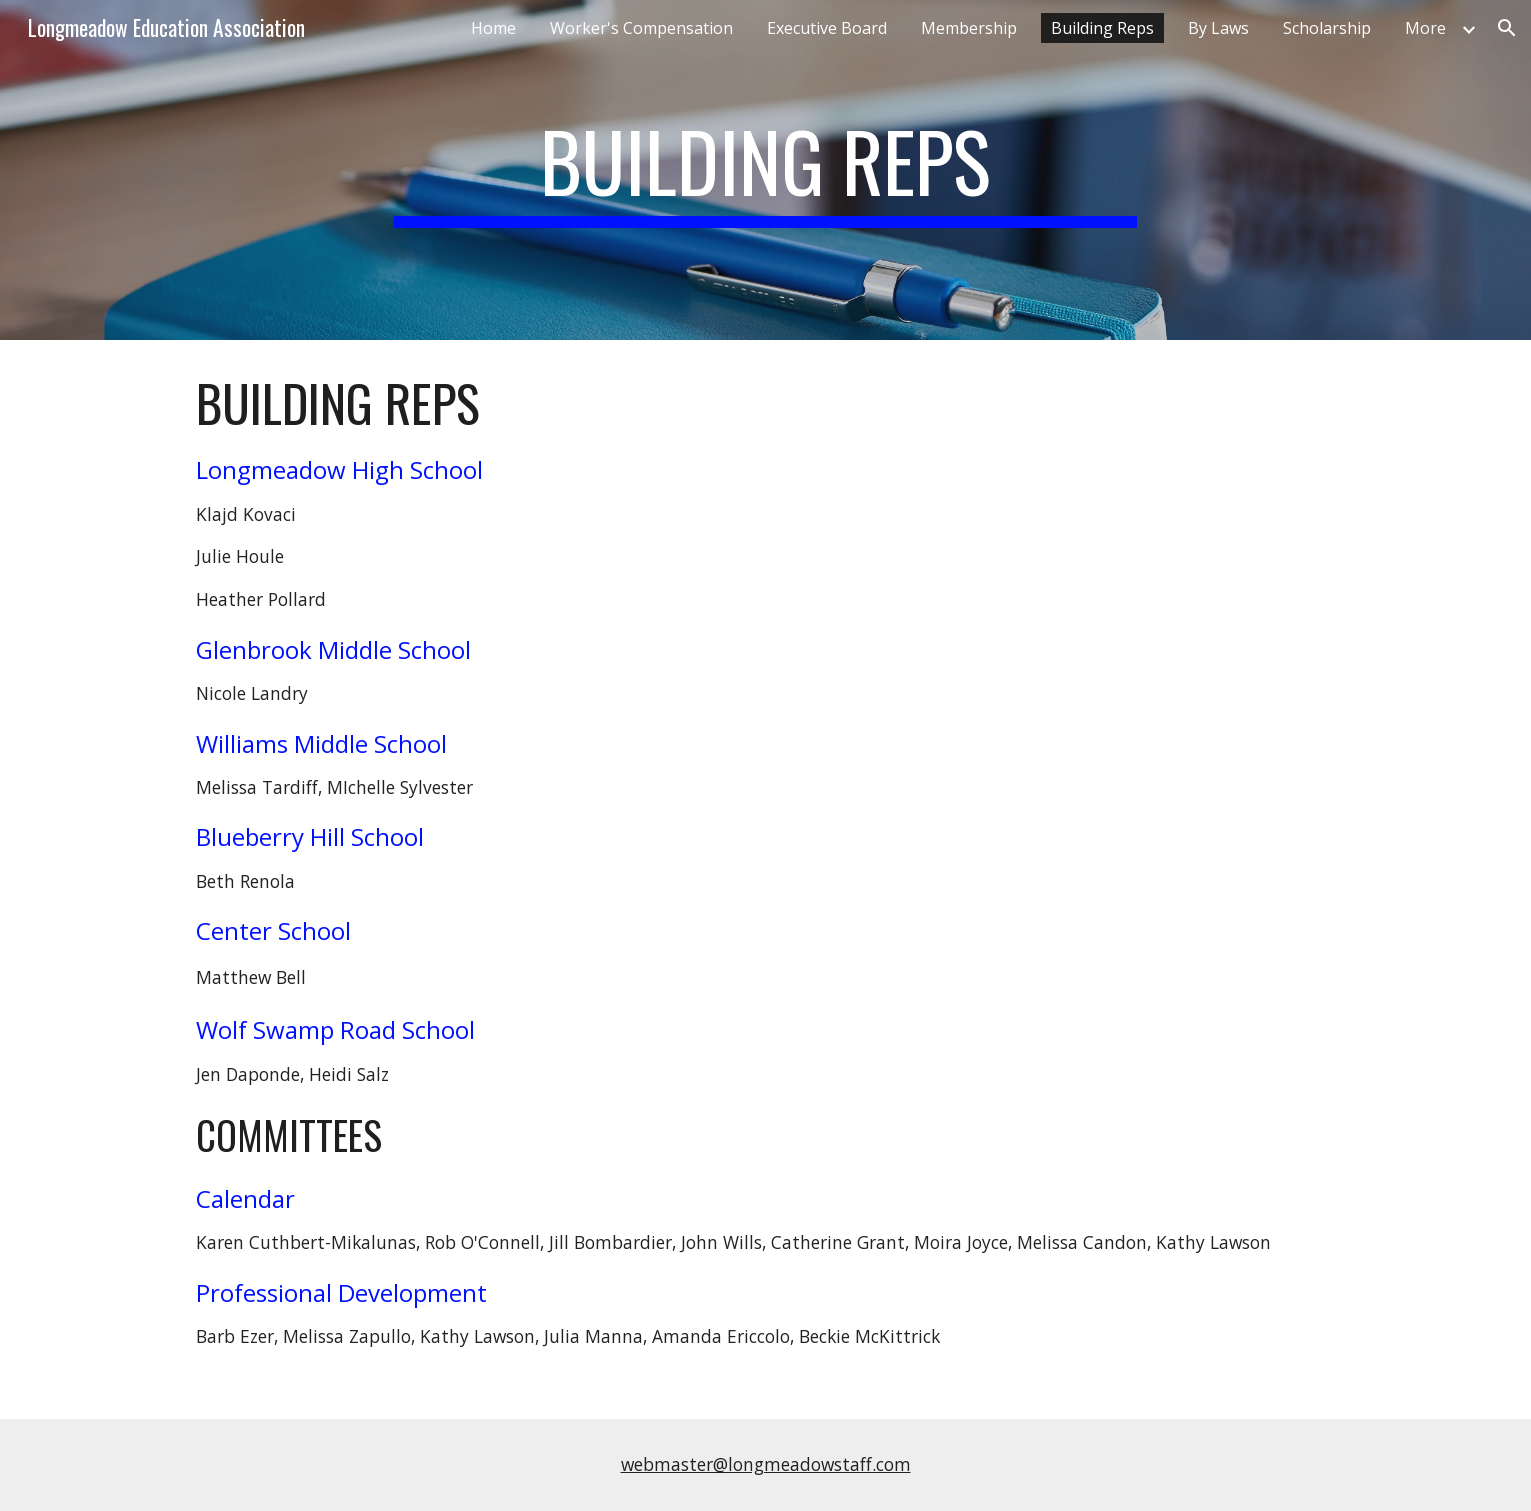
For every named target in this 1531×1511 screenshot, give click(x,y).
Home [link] (493, 28)
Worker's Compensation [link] (641, 28)
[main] (766, 170)
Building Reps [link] (1102, 28)
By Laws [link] (1218, 28)
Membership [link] (969, 28)
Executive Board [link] (827, 28)
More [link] (1425, 28)
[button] (1507, 28)
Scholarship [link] (1327, 28)
